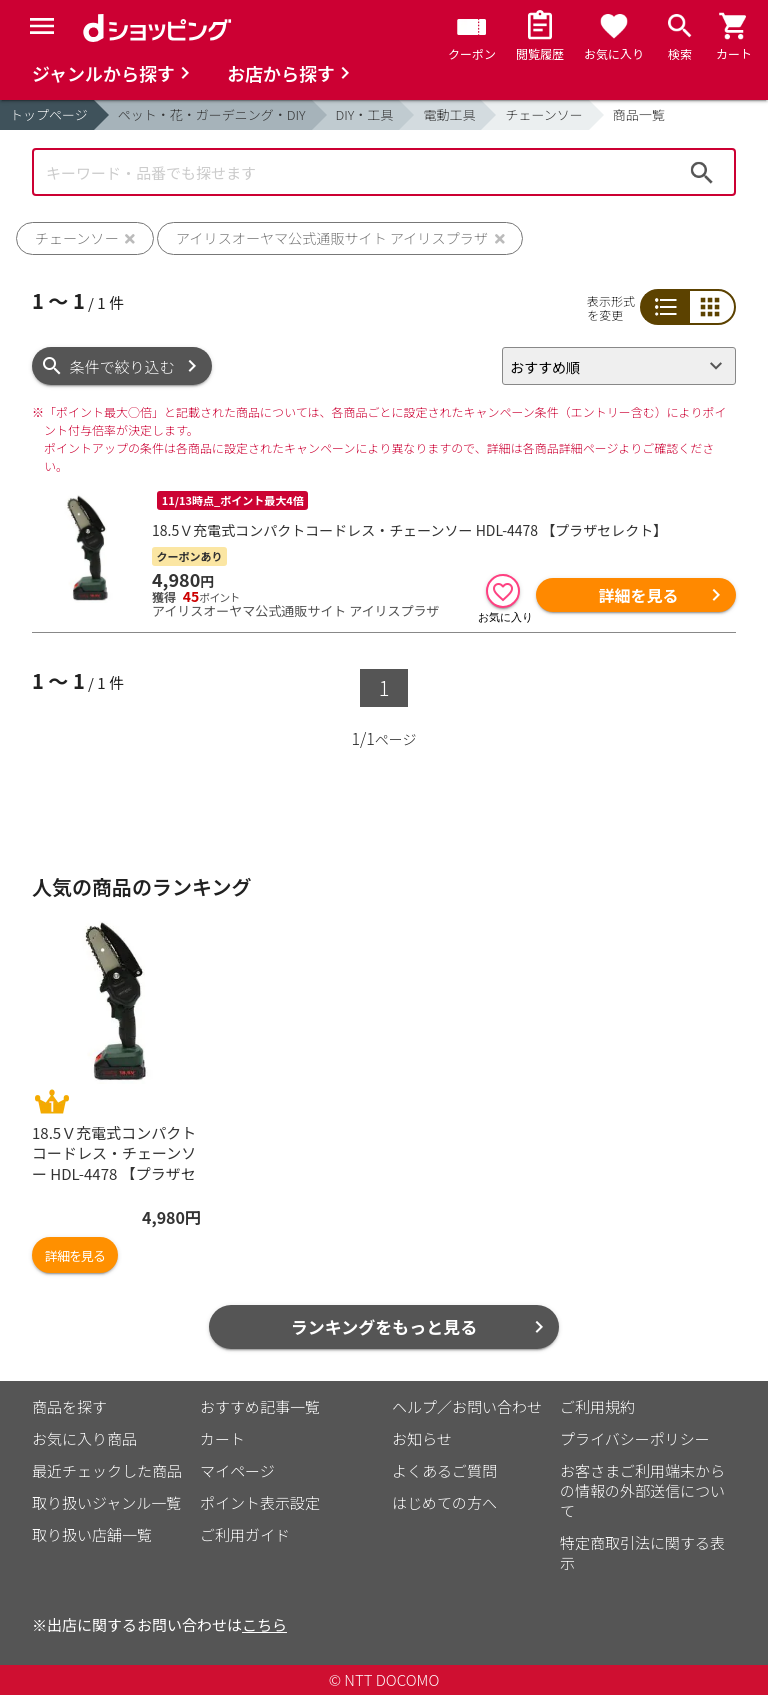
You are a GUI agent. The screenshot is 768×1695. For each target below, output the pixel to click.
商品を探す (69, 1406)
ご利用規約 (597, 1406)
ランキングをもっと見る (384, 1326)
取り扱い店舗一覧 (92, 1534)
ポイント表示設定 (260, 1502)
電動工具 (449, 114)
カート (222, 1438)
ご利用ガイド (245, 1534)
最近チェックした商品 (107, 1470)
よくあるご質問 (444, 1470)
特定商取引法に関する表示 (642, 1552)
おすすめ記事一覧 (260, 1406)
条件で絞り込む (122, 366)
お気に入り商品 (84, 1438)
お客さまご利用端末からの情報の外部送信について (642, 1490)
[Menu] (42, 26)
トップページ (49, 114)
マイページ (237, 1470)
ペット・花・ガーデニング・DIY (212, 114)
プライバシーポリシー (635, 1438)
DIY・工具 (365, 114)
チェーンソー (543, 114)
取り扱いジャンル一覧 (106, 1502)
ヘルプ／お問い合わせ (467, 1406)
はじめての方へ (444, 1502)
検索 (702, 172)
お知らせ (422, 1438)
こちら (264, 1624)
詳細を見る (638, 595)
